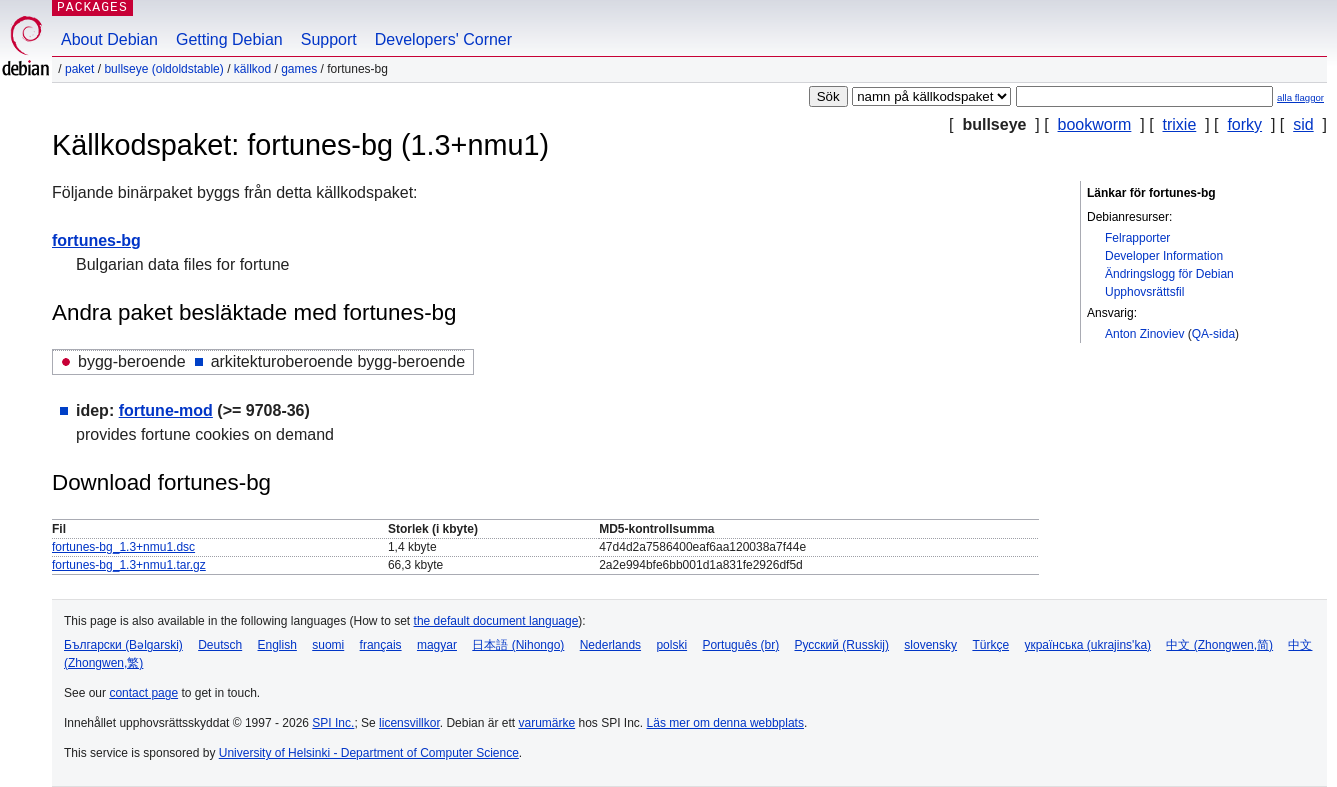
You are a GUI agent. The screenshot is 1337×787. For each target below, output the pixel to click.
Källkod (252, 69)
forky (1244, 124)
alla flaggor (1300, 97)
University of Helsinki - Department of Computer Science (369, 753)
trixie (1180, 124)
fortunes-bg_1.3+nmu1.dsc (123, 547)
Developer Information (1164, 256)
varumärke (546, 723)
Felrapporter (1137, 238)
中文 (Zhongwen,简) (1219, 645)
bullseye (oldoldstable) (163, 69)
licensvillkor (409, 723)
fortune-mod (166, 410)
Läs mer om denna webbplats (725, 723)
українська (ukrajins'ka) (1087, 645)
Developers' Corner (443, 39)
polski (671, 645)
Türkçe (990, 645)
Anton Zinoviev (1144, 334)
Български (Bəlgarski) (123, 645)
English (277, 645)
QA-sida (1213, 334)
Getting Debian (229, 39)
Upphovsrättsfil (1144, 292)
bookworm (1095, 124)
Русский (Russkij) (841, 645)
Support (329, 39)
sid (1303, 124)
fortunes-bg (96, 240)
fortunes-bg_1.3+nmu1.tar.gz (129, 565)
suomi (328, 645)
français (381, 645)
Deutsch (220, 645)
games (299, 69)
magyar (437, 645)
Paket (79, 69)
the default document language (496, 621)
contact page (143, 693)
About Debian (109, 39)
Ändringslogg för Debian (1169, 274)
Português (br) (740, 645)
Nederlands (610, 645)
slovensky (930, 645)
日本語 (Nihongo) (518, 645)
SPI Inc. (333, 723)
